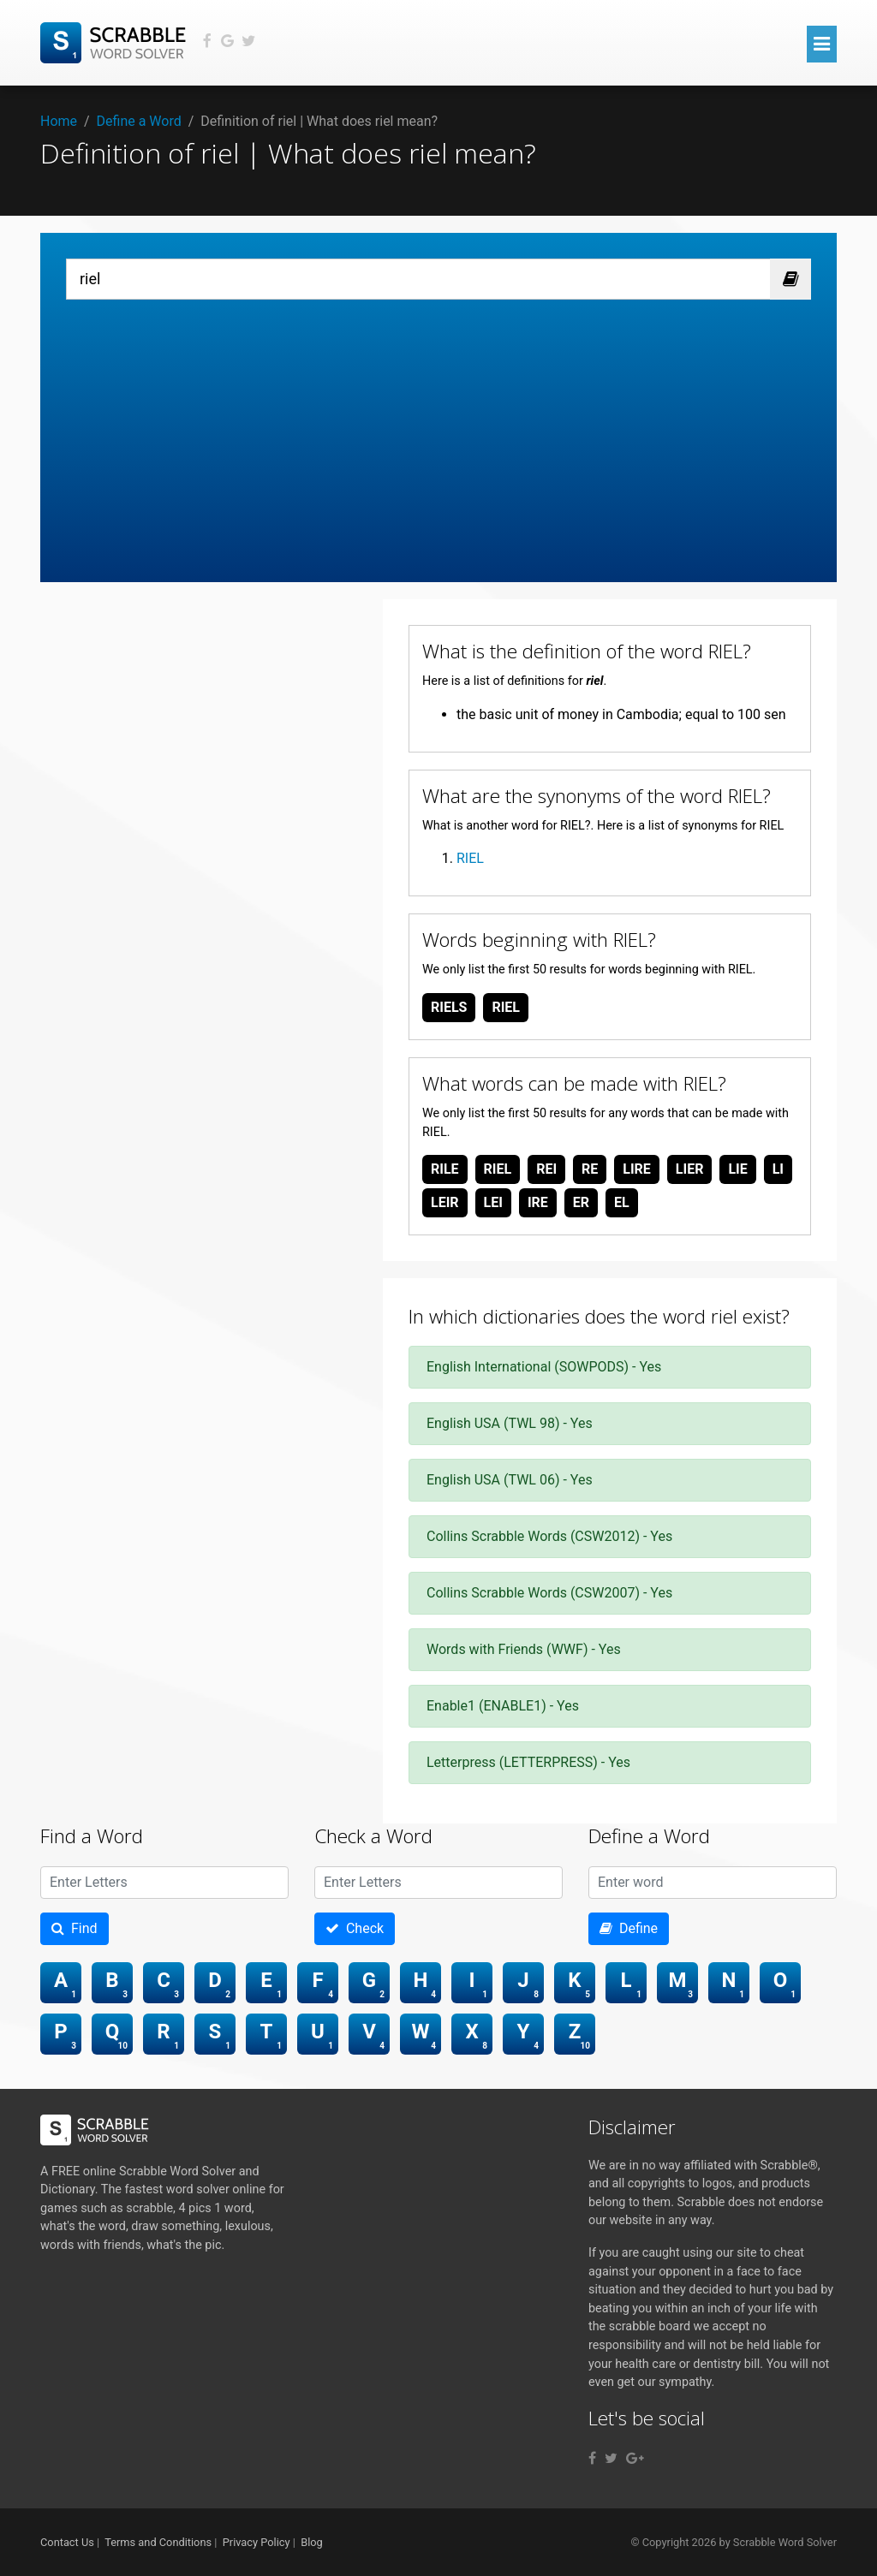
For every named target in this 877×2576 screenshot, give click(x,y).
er (581, 1202)
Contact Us (67, 2542)
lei (493, 1202)
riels (449, 1007)
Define (629, 1928)
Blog (312, 2542)
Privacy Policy (256, 2542)
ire (538, 1202)
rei (546, 1169)
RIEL (470, 858)
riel (506, 1007)
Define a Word (139, 121)
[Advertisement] (438, 428)
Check (354, 1928)
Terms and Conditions (158, 2542)
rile (445, 1169)
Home (58, 121)
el (621, 1202)
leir (445, 1202)
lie (737, 1169)
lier (690, 1169)
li (778, 1169)
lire (637, 1169)
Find (74, 1928)
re (590, 1169)
